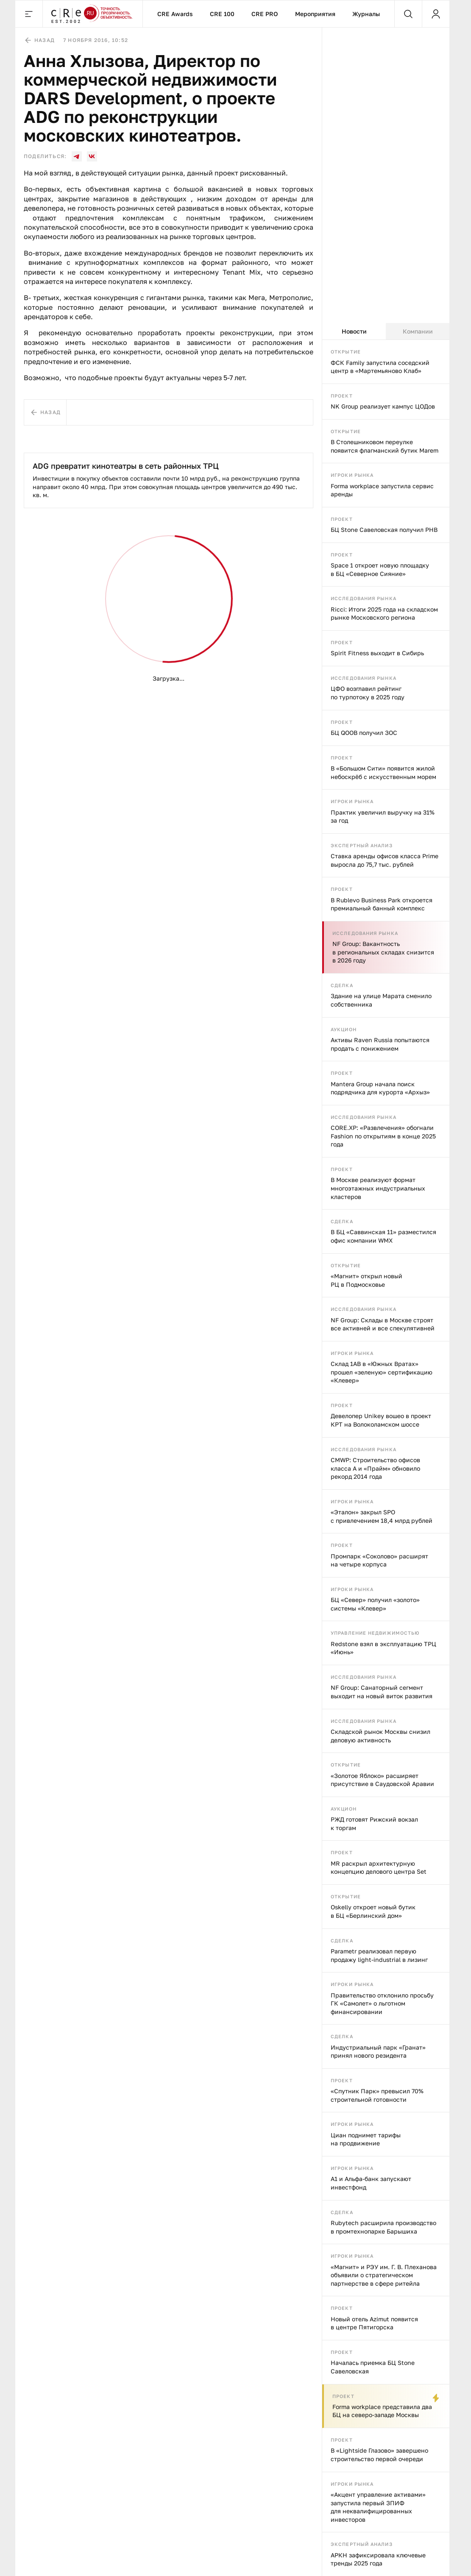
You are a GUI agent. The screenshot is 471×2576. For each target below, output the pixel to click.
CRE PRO (264, 13)
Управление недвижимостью (375, 1633)
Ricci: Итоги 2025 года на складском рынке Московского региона (384, 613)
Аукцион (344, 1029)
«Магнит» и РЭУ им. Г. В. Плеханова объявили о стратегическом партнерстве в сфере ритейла (384, 2275)
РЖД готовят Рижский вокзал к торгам (374, 1823)
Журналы (366, 13)
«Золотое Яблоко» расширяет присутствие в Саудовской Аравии (382, 1780)
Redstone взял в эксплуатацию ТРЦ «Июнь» (383, 1648)
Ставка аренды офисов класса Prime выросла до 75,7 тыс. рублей (384, 860)
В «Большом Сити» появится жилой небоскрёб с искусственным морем (383, 772)
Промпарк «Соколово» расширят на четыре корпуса (379, 1560)
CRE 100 (222, 13)
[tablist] (385, 331)
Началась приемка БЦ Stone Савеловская (373, 2367)
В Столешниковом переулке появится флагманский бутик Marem (384, 446)
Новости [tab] (354, 331)
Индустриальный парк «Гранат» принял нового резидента (378, 2051)
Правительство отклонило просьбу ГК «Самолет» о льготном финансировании (382, 2003)
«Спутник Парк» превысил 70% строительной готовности (377, 2095)
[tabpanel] (385, 1458)
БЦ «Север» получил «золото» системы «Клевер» (375, 1604)
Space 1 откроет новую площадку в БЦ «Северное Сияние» (380, 569)
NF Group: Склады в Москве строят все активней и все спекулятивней (383, 1324)
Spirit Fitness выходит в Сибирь (377, 653)
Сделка (342, 985)
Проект (342, 395)
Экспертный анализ (362, 845)
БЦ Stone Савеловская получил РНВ (384, 529)
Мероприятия (315, 13)
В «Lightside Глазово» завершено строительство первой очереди (379, 2454)
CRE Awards (175, 13)
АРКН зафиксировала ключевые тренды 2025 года (378, 2559)
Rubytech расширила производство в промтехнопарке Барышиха (383, 2227)
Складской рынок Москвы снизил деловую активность (380, 1736)
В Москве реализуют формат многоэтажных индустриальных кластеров (378, 1188)
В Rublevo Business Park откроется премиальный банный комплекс (381, 904)
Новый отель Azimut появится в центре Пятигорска (374, 2323)
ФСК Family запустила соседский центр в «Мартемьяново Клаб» (380, 367)
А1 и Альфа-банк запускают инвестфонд (371, 2183)
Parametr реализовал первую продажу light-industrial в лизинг (379, 1955)
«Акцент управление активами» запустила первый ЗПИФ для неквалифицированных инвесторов (378, 2507)
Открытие (346, 351)
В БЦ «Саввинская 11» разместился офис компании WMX (383, 1236)
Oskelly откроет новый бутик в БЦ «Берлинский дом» (373, 1911)
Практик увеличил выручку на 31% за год (383, 816)
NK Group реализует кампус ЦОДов (383, 406)
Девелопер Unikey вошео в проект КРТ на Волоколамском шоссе (381, 1420)
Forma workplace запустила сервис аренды (382, 490)
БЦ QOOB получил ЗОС (364, 732)
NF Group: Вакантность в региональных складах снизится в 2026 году (383, 952)
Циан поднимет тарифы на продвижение (366, 2139)
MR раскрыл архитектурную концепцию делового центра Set (378, 1867)
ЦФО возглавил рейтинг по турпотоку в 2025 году (367, 693)
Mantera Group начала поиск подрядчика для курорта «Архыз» (380, 1088)
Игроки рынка (352, 475)
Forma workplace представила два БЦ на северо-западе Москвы (382, 2411)
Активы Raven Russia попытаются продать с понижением (380, 1044)
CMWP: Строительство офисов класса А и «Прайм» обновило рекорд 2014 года (375, 1468)
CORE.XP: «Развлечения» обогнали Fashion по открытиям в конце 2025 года (383, 1136)
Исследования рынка (363, 598)
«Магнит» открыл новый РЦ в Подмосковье (366, 1280)
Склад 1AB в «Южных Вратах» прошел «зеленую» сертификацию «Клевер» (381, 1372)
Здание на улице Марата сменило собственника (381, 1000)
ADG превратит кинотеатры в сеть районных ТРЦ (126, 466)
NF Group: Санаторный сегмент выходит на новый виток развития (381, 1692)
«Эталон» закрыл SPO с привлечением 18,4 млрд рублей (381, 1516)
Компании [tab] (418, 331)
